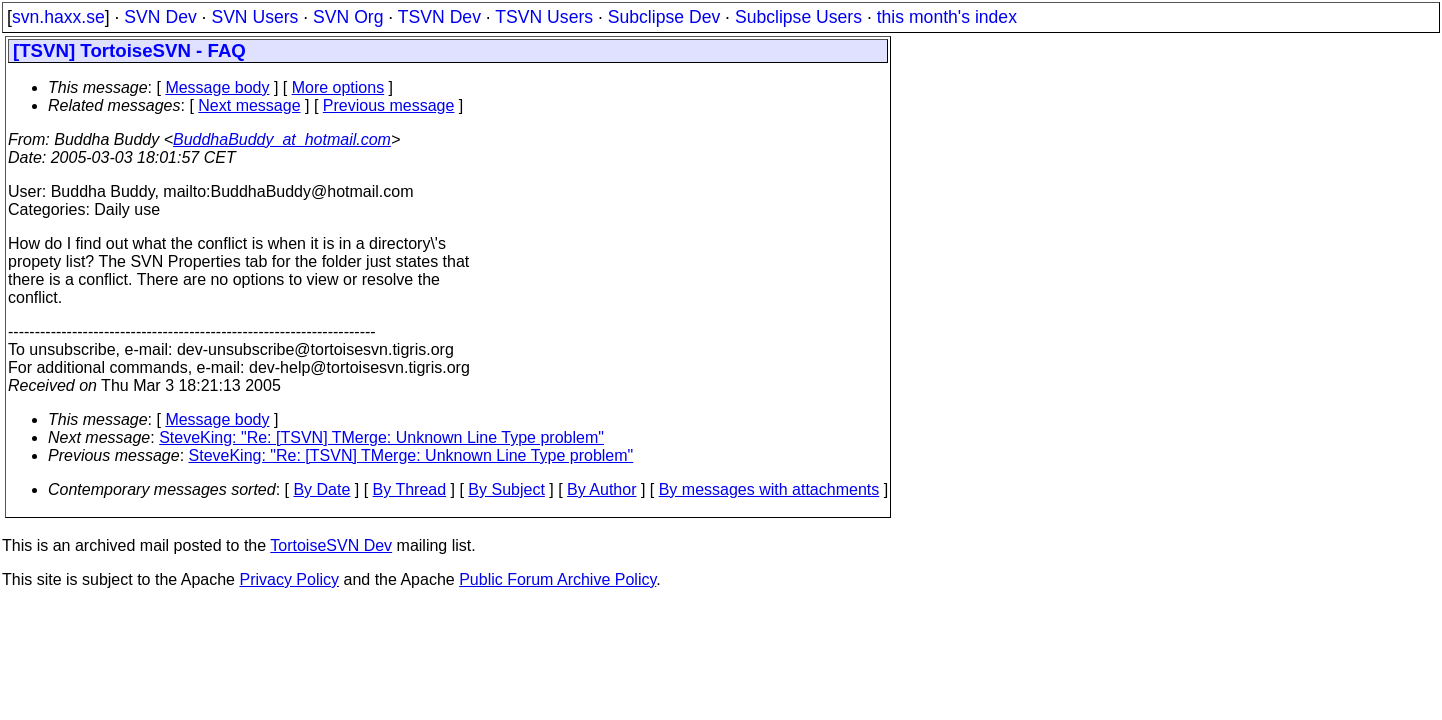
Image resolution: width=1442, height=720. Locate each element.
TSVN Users (544, 17)
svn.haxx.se (58, 17)
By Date (321, 489)
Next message (249, 105)
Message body (217, 87)
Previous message (389, 105)
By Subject (506, 489)
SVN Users (254, 17)
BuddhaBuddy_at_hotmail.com (282, 139)
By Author (601, 489)
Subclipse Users (798, 17)
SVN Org (348, 17)
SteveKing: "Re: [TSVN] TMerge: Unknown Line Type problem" (381, 437)
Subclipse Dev (664, 17)
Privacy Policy (289, 579)
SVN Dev (160, 17)
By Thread (410, 489)
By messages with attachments (769, 489)
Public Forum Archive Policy (557, 579)
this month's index (947, 17)
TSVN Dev (439, 17)
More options (338, 87)
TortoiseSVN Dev (331, 545)
